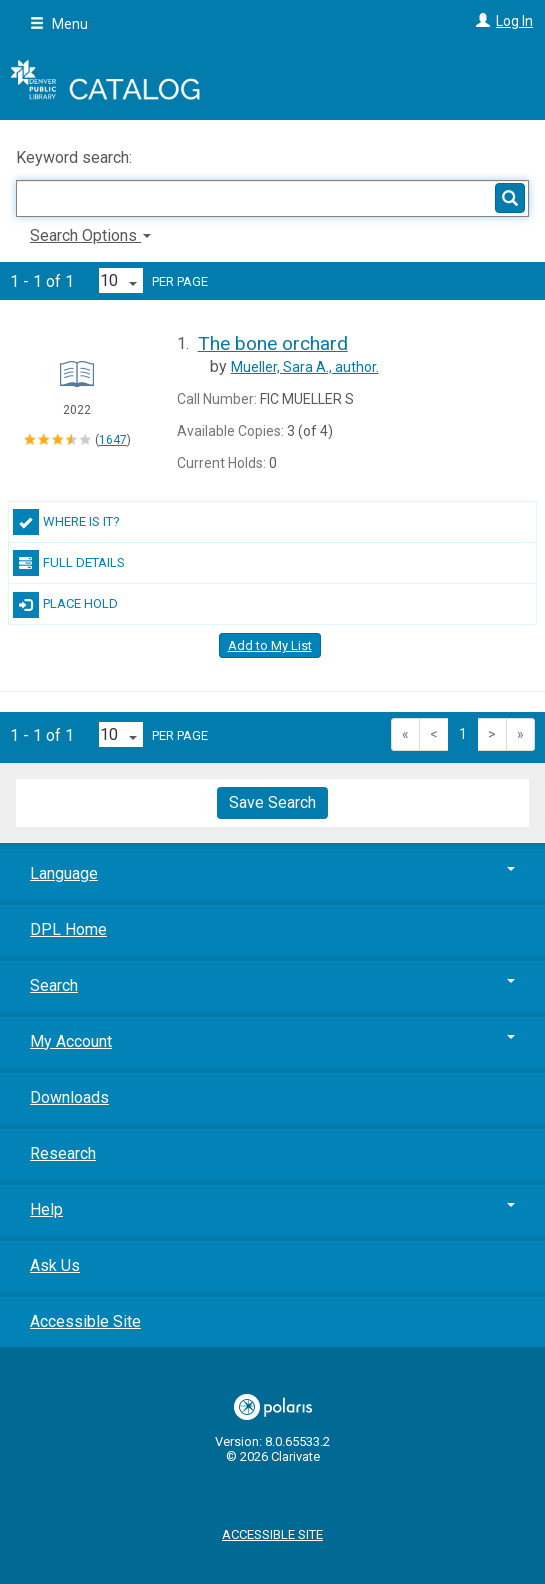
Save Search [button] (272, 802)
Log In (514, 21)
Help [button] (272, 1209)
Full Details (69, 563)
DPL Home (68, 929)
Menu (59, 24)
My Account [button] (272, 1041)
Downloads (69, 1097)
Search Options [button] (90, 235)
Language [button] (272, 873)
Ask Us (55, 1265)
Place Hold (65, 605)
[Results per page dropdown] (121, 280)
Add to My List (270, 645)
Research (63, 1153)
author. (305, 367)
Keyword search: (76, 157)
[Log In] (480, 21)
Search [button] (272, 985)
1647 (113, 440)
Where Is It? (66, 522)
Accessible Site (85, 1321)
